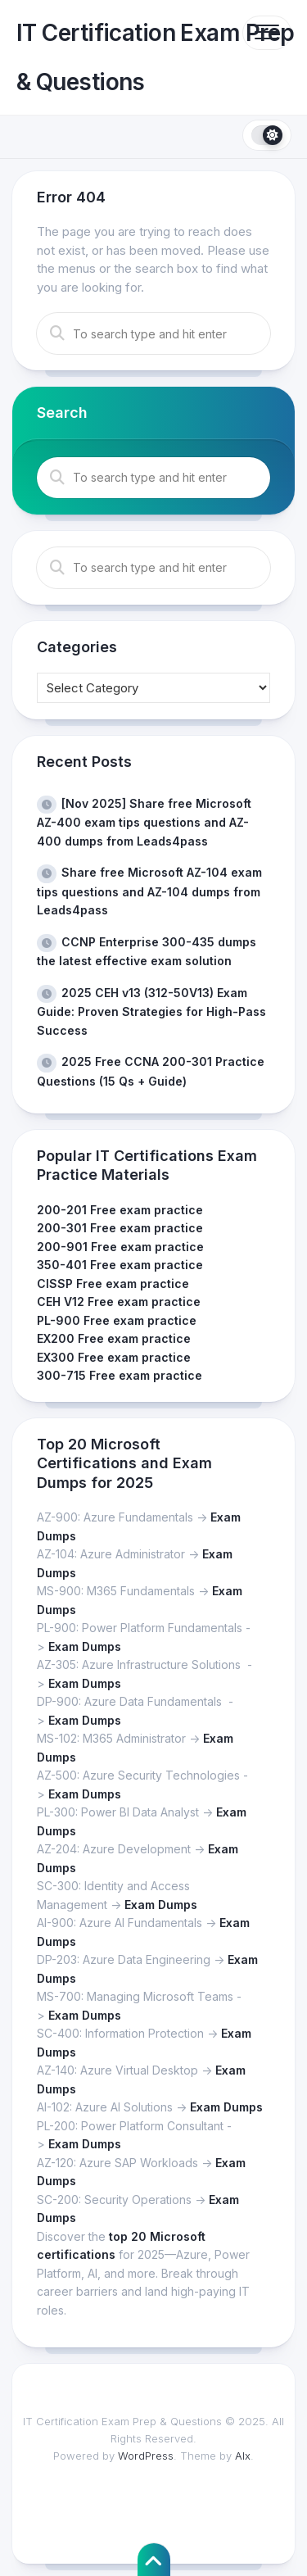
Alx (243, 2455)
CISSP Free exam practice (113, 1283)
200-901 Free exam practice (120, 1247)
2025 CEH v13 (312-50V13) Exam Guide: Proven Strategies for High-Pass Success (151, 1011)
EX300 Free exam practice (114, 1357)
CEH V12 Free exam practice (119, 1301)
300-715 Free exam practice (119, 1375)
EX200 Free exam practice (114, 1338)
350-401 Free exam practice (120, 1265)
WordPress (146, 2455)
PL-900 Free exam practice (116, 1320)
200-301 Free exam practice (120, 1228)
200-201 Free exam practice (120, 1210)
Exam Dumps (84, 1646)
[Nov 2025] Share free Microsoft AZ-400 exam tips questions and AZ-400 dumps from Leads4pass (144, 822)
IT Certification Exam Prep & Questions (155, 57)
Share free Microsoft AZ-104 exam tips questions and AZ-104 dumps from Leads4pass (149, 891)
